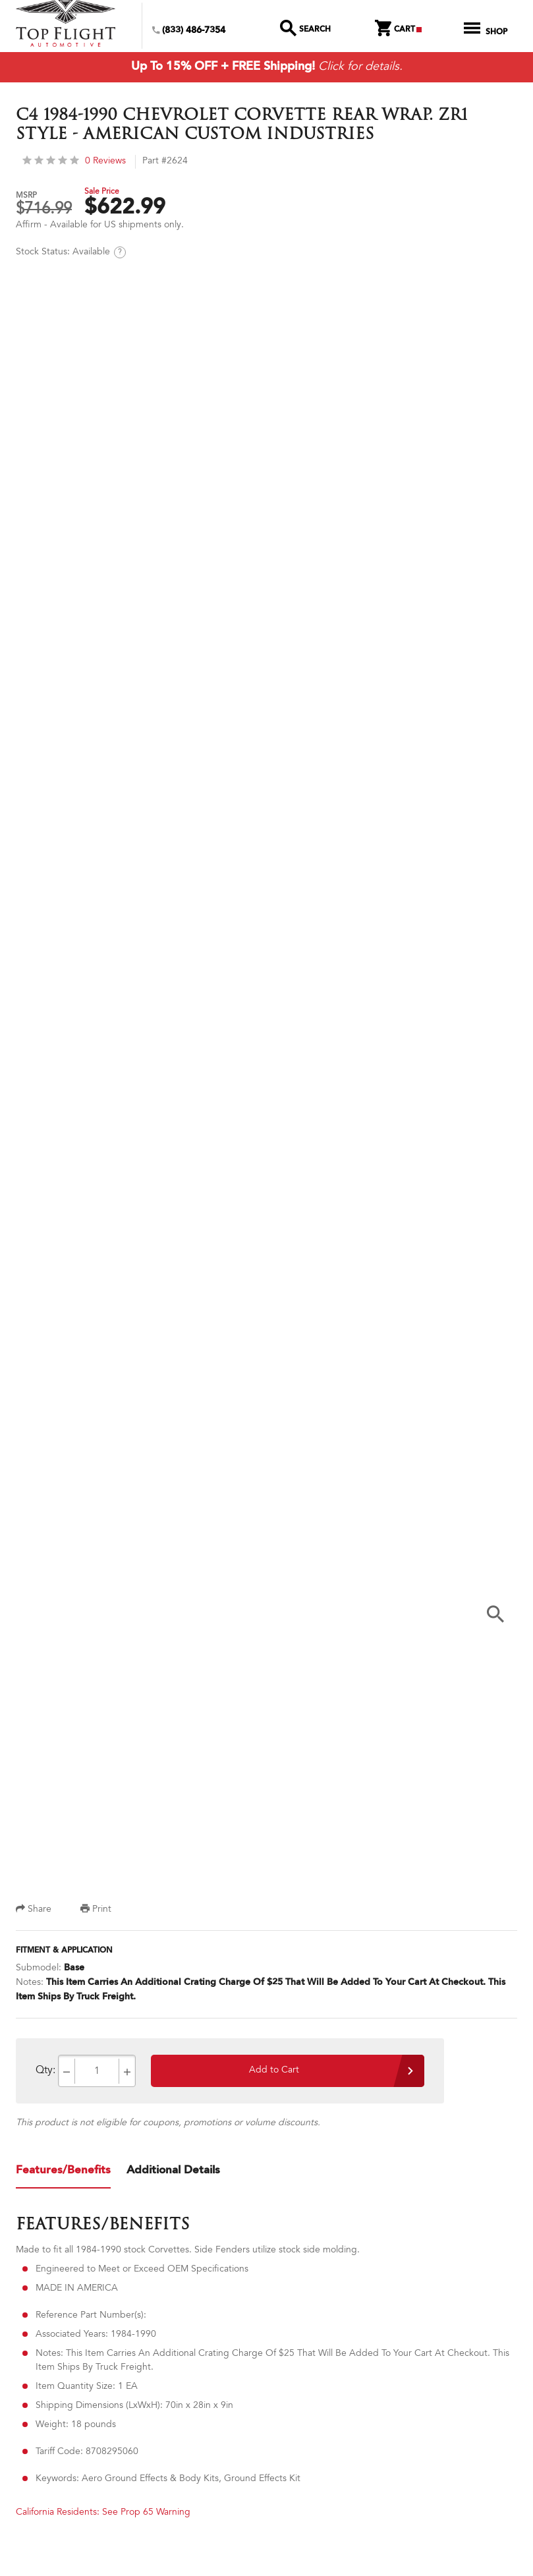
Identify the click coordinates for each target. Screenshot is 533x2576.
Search (306, 30)
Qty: (45, 2070)
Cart (398, 30)
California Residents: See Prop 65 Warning (103, 2512)
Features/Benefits (63, 2170)
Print (95, 1909)
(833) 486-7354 (189, 31)
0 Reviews (74, 161)
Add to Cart (274, 2070)
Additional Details (173, 2170)
